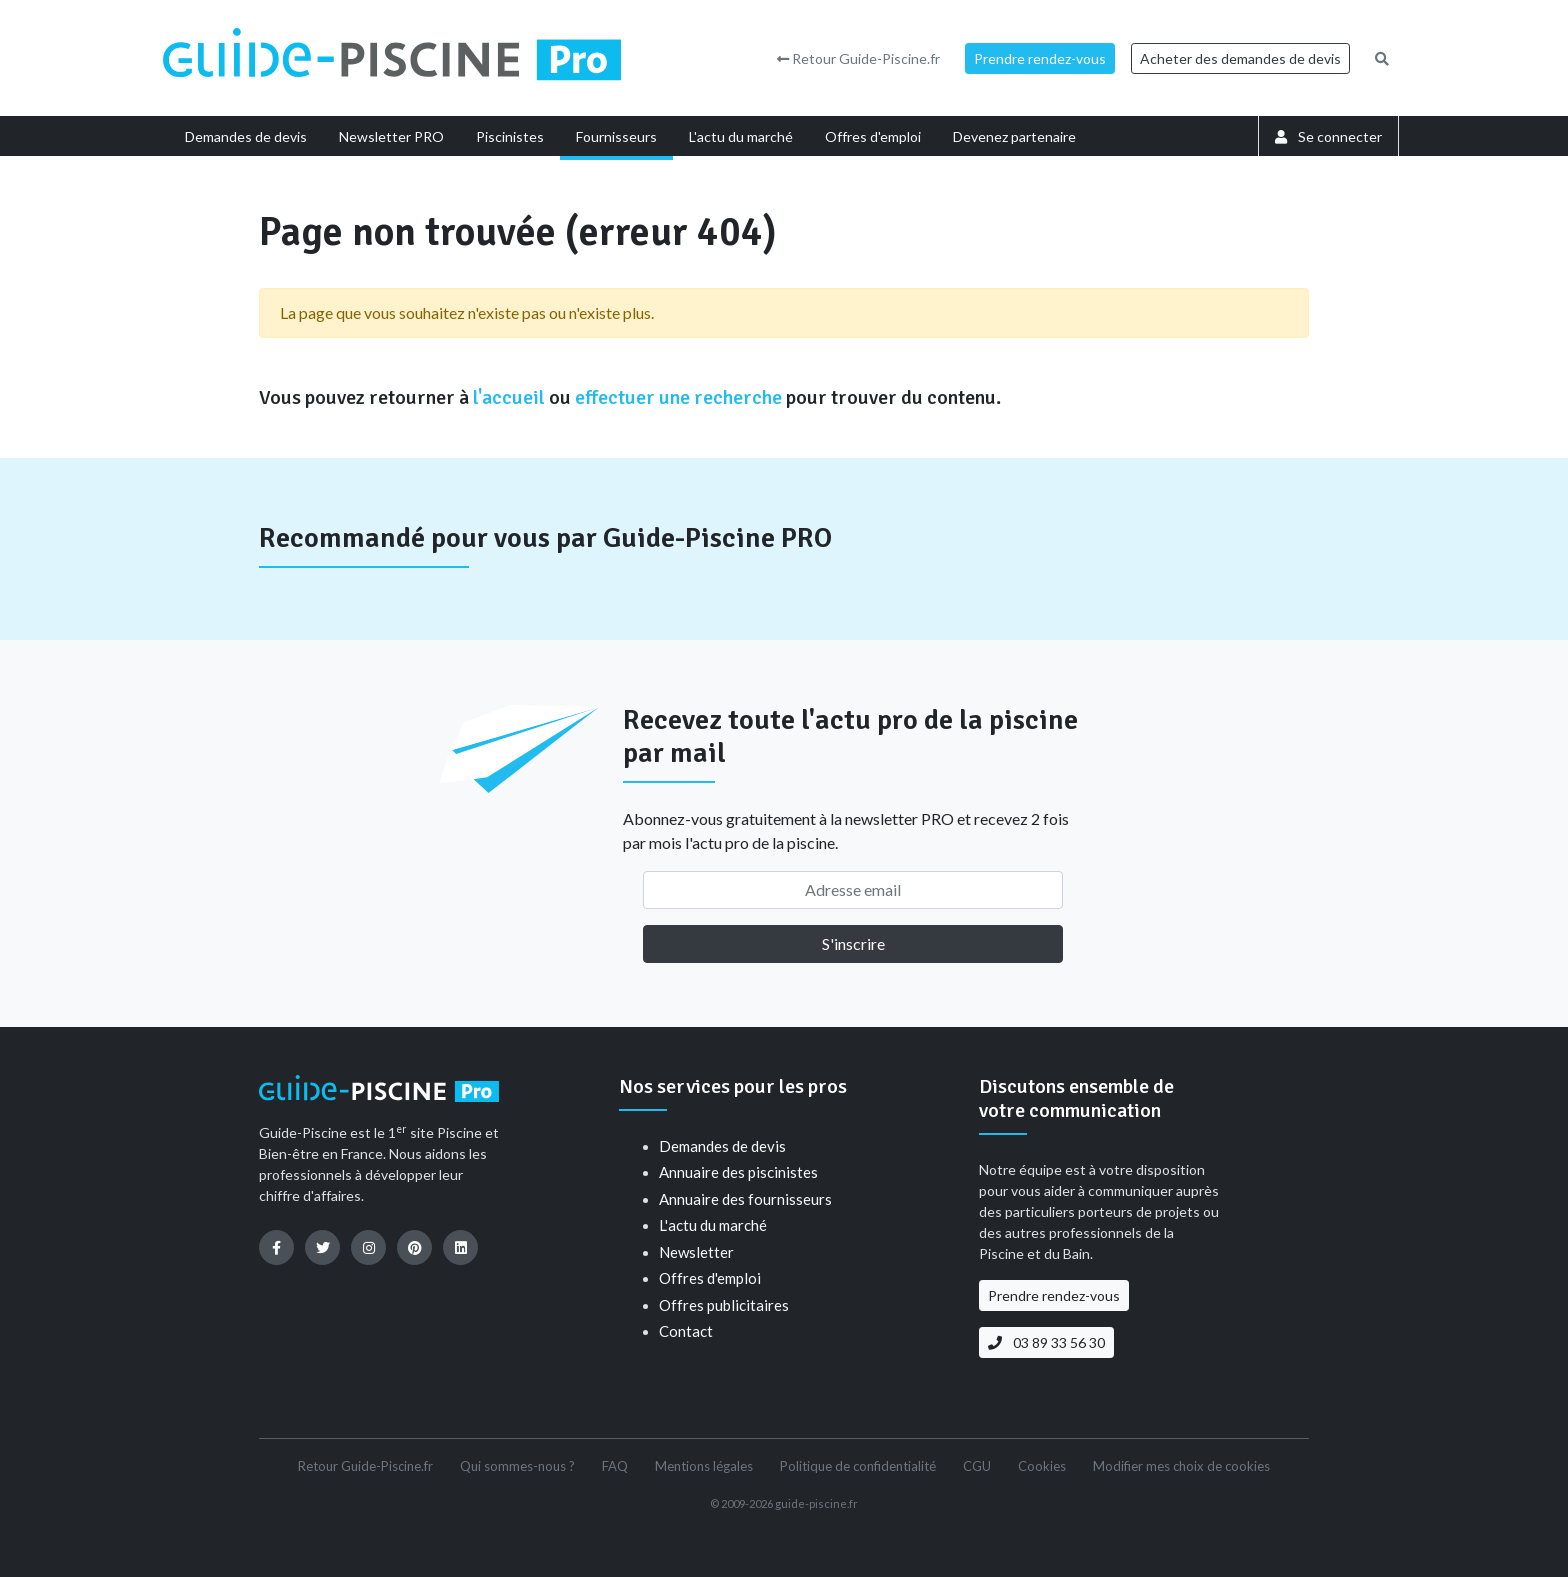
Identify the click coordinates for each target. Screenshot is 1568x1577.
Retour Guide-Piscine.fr (858, 58)
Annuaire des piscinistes (738, 1172)
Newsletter (696, 1252)
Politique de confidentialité (858, 1466)
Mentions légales (704, 1466)
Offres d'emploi (710, 1278)
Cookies (1042, 1466)
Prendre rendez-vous (1040, 58)
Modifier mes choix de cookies (1181, 1466)
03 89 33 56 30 (1046, 1342)
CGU (977, 1466)
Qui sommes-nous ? (517, 1466)
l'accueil (509, 397)
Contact (686, 1331)
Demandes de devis (722, 1146)
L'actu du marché (713, 1225)
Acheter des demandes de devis (1240, 58)
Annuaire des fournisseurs (745, 1199)
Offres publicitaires (724, 1305)
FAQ (615, 1466)
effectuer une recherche (678, 397)
